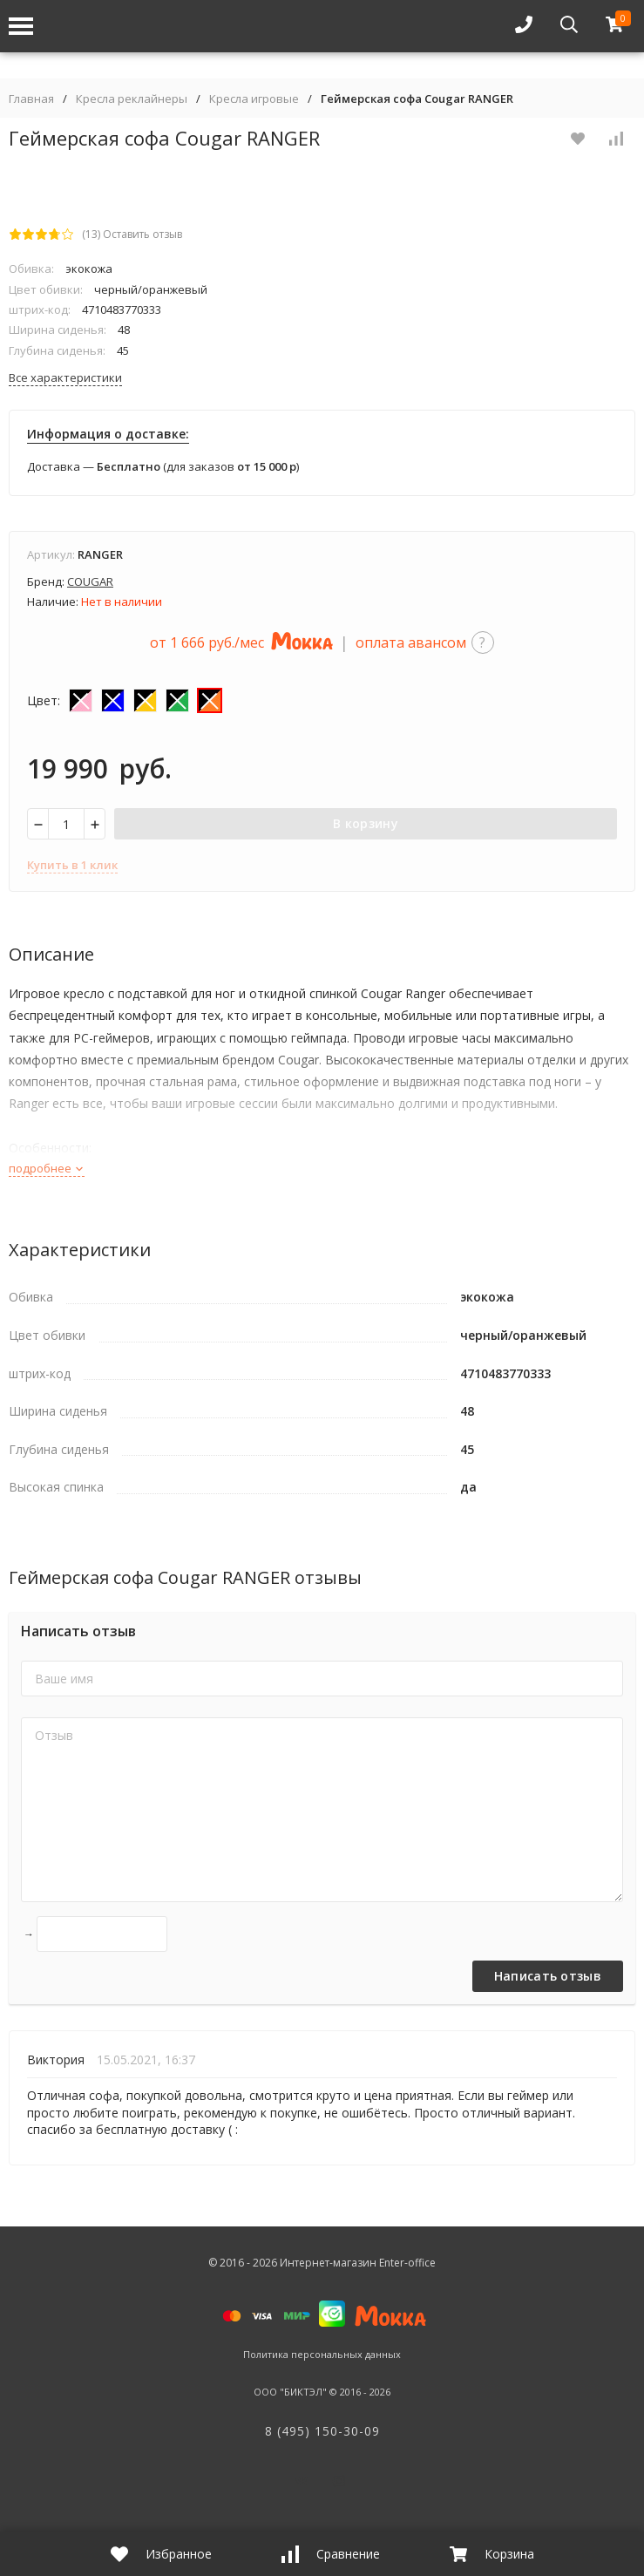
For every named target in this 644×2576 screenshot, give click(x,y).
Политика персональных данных (322, 2354)
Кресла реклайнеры (131, 99)
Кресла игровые (254, 99)
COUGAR (90, 581)
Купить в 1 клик (72, 865)
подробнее (47, 1168)
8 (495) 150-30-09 (322, 2431)
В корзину (365, 823)
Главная (31, 99)
